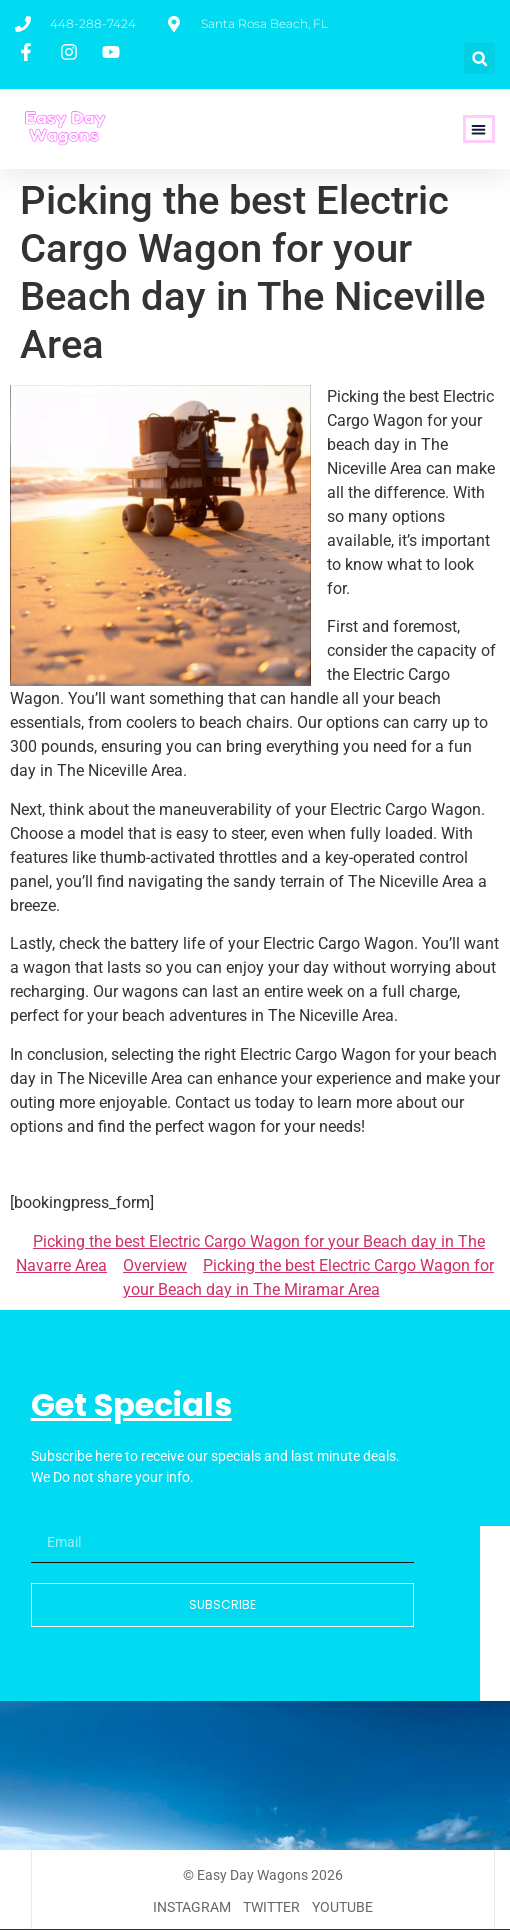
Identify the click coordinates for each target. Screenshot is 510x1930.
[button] (479, 58)
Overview (155, 1265)
